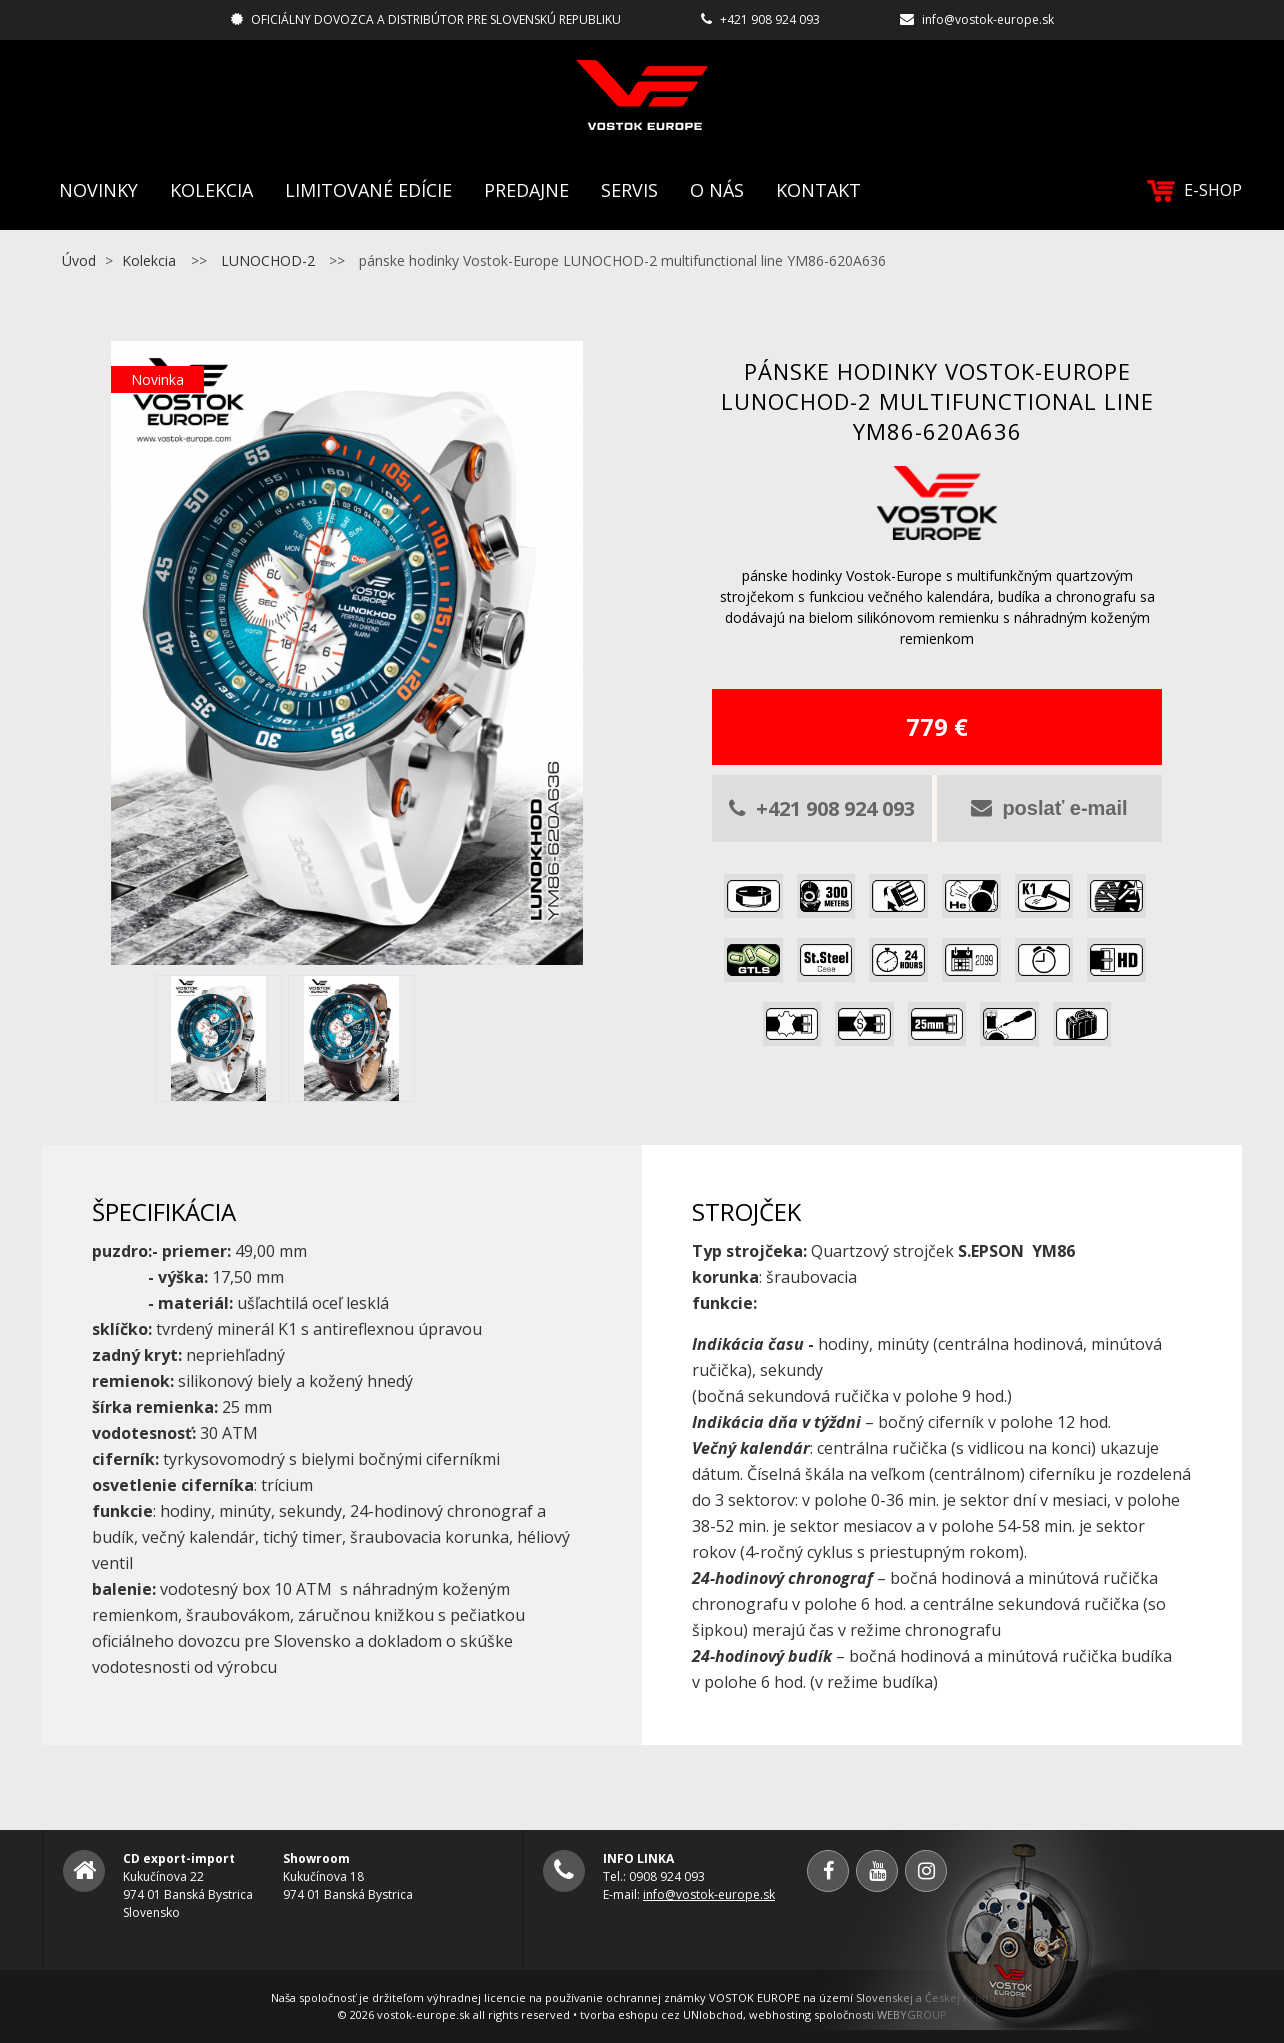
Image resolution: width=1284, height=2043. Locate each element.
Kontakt (818, 190)
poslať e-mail (1049, 808)
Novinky (98, 190)
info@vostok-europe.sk (988, 19)
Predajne (526, 190)
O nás (717, 190)
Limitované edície (368, 190)
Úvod (79, 260)
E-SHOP (1194, 190)
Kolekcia (211, 190)
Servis (629, 190)
